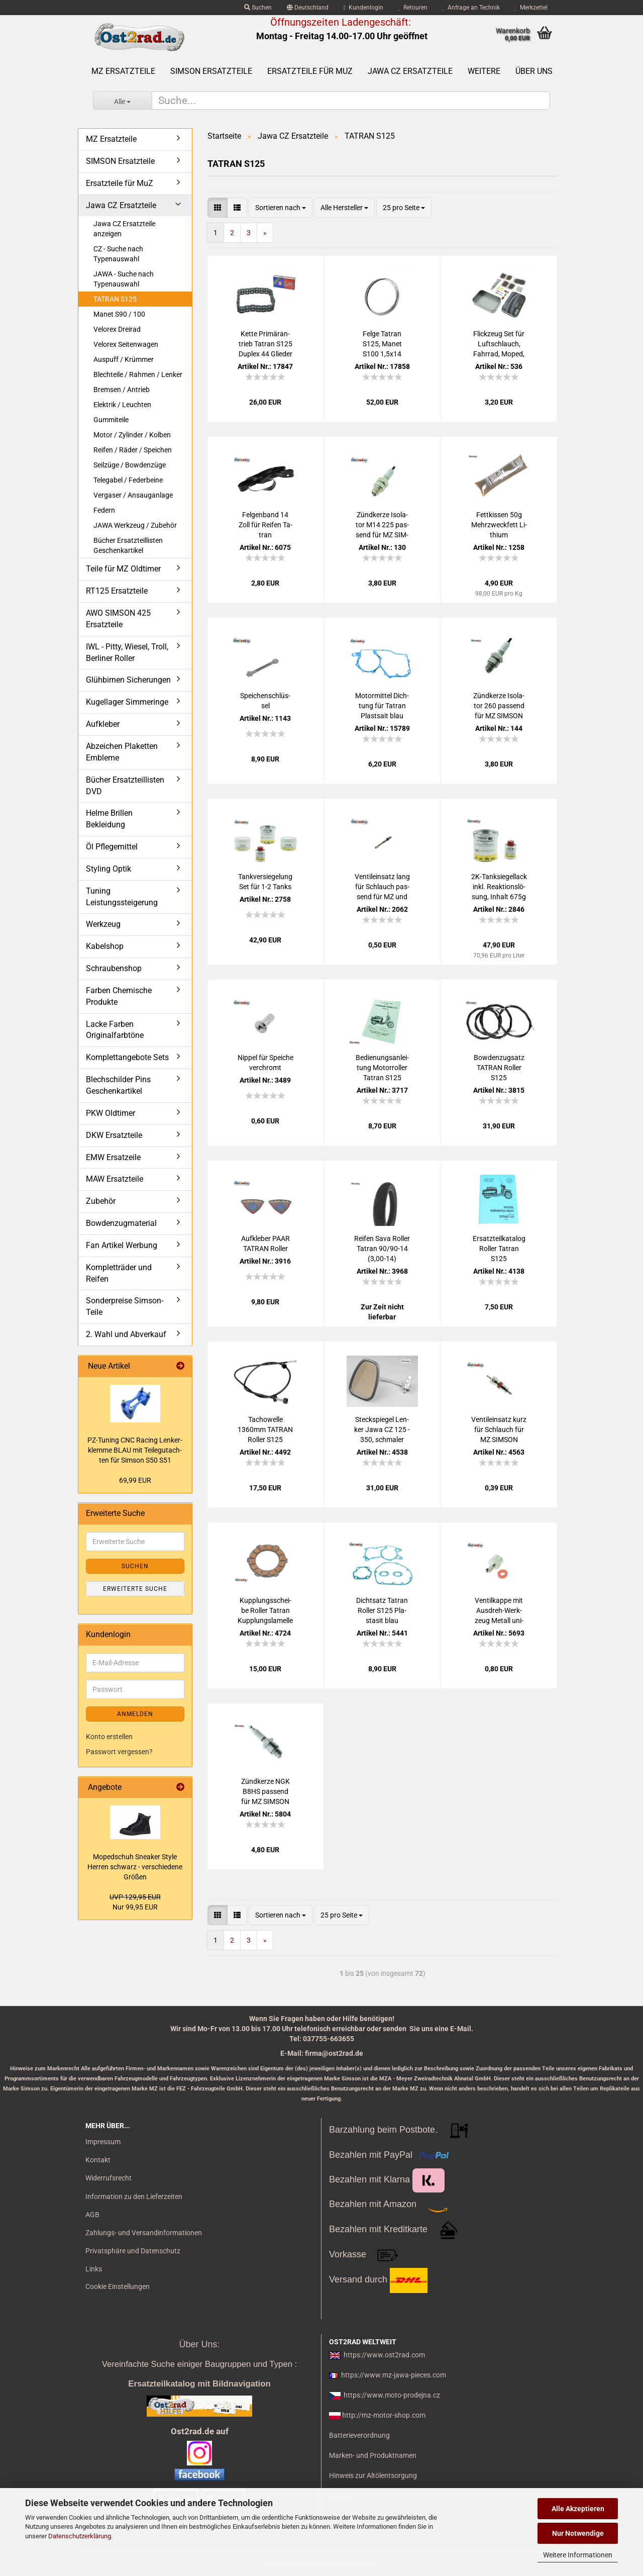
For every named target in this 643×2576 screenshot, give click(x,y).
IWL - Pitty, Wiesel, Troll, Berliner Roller (127, 652)
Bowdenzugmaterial (121, 1223)
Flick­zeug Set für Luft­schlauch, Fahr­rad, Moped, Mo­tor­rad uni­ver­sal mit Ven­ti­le (499, 344)
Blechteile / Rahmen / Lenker (137, 374)
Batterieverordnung (359, 2435)
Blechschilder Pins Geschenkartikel (118, 1085)
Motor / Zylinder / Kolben (132, 435)
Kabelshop (105, 946)
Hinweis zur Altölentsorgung (373, 2475)
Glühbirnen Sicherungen (128, 680)
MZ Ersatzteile (123, 71)
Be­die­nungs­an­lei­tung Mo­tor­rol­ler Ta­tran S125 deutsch (382, 1068)
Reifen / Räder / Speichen (132, 450)
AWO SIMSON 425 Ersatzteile (118, 618)
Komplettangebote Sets (127, 1057)
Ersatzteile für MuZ (310, 71)
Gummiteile (111, 420)
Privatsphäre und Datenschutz (132, 2251)
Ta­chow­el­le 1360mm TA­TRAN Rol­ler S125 (265, 1429)
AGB (92, 2215)
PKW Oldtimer (110, 1113)
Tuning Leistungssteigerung (122, 896)
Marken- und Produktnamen (372, 2455)
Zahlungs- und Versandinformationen (143, 2233)
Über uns (534, 71)
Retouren (412, 7)
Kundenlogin (363, 7)
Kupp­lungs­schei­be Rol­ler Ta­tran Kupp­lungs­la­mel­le (265, 1610)
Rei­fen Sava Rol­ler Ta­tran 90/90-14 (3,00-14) (382, 1248)
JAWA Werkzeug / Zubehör (135, 525)
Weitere (484, 71)
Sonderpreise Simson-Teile (124, 1306)
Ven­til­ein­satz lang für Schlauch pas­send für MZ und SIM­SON (382, 887)
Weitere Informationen (577, 2555)
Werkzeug (103, 924)
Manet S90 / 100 (119, 314)
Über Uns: (199, 2344)
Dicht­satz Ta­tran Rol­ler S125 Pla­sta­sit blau (382, 1610)
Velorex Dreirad (117, 329)
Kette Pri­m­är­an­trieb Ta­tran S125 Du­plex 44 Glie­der (265, 344)
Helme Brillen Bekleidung (109, 818)
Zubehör (101, 1201)
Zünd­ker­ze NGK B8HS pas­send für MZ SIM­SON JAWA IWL (265, 1791)
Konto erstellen (109, 1737)
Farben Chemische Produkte (119, 996)
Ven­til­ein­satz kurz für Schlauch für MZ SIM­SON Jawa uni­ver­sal (498, 1430)
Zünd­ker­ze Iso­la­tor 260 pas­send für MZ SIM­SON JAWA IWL (498, 706)
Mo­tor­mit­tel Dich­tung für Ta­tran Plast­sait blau (382, 706)
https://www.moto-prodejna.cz (392, 2395)
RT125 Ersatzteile (117, 591)
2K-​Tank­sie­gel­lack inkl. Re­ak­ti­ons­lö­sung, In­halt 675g (499, 887)
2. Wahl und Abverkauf (126, 1334)
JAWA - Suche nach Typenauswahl (123, 279)
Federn (104, 510)
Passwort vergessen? (119, 1752)
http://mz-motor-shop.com (383, 2415)
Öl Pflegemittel (112, 846)
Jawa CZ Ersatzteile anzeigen (124, 229)
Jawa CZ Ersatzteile (410, 71)
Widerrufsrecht (108, 2178)
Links (93, 2269)
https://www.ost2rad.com (384, 2355)
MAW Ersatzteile (114, 1179)
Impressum (103, 2142)
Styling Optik (108, 869)
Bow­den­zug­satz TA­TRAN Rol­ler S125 (499, 1068)
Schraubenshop (114, 968)
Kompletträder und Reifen (119, 1273)
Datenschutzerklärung (79, 2536)
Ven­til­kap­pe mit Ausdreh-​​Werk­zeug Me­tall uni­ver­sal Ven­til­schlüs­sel (499, 1611)
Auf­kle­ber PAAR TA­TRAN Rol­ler (265, 1243)
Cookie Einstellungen (117, 2286)
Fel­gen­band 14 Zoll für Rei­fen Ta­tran (265, 525)
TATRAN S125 (115, 299)
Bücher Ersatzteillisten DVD (125, 785)
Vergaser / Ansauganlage (133, 495)
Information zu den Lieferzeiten (133, 2196)
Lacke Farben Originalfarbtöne (115, 1029)
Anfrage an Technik (471, 7)
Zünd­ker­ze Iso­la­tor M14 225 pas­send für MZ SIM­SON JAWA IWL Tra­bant (382, 525)
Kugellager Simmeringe (127, 702)
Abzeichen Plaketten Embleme (122, 751)
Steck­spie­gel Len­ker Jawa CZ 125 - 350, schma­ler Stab (382, 1430)
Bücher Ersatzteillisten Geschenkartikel (128, 545)
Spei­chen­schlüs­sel (265, 701)
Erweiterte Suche (135, 1588)
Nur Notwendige (578, 2533)
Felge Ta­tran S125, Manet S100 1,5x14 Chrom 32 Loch (382, 344)
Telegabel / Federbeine (128, 480)
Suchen (258, 7)
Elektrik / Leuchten (122, 405)
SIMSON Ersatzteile (211, 71)
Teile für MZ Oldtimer (123, 569)
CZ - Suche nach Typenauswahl (118, 254)
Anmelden (135, 1714)
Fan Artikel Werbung (121, 1245)
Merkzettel (531, 7)
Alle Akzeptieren (578, 2509)
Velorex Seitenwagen (125, 344)
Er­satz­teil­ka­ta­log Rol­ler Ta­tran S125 (499, 1248)
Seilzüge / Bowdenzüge (129, 465)
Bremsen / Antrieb (121, 390)
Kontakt (98, 2160)
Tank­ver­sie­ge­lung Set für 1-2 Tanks (265, 882)
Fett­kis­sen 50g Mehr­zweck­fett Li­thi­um (499, 525)
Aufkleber (103, 724)
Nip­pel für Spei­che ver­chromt (265, 1063)
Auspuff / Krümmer (123, 359)
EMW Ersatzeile (113, 1157)
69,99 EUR (135, 1480)
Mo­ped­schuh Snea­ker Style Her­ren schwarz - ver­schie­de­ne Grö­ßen (134, 1867)
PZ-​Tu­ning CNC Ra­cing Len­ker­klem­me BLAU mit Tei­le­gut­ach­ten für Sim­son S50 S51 (134, 1450)
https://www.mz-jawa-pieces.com (393, 2375)
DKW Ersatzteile (114, 1135)
